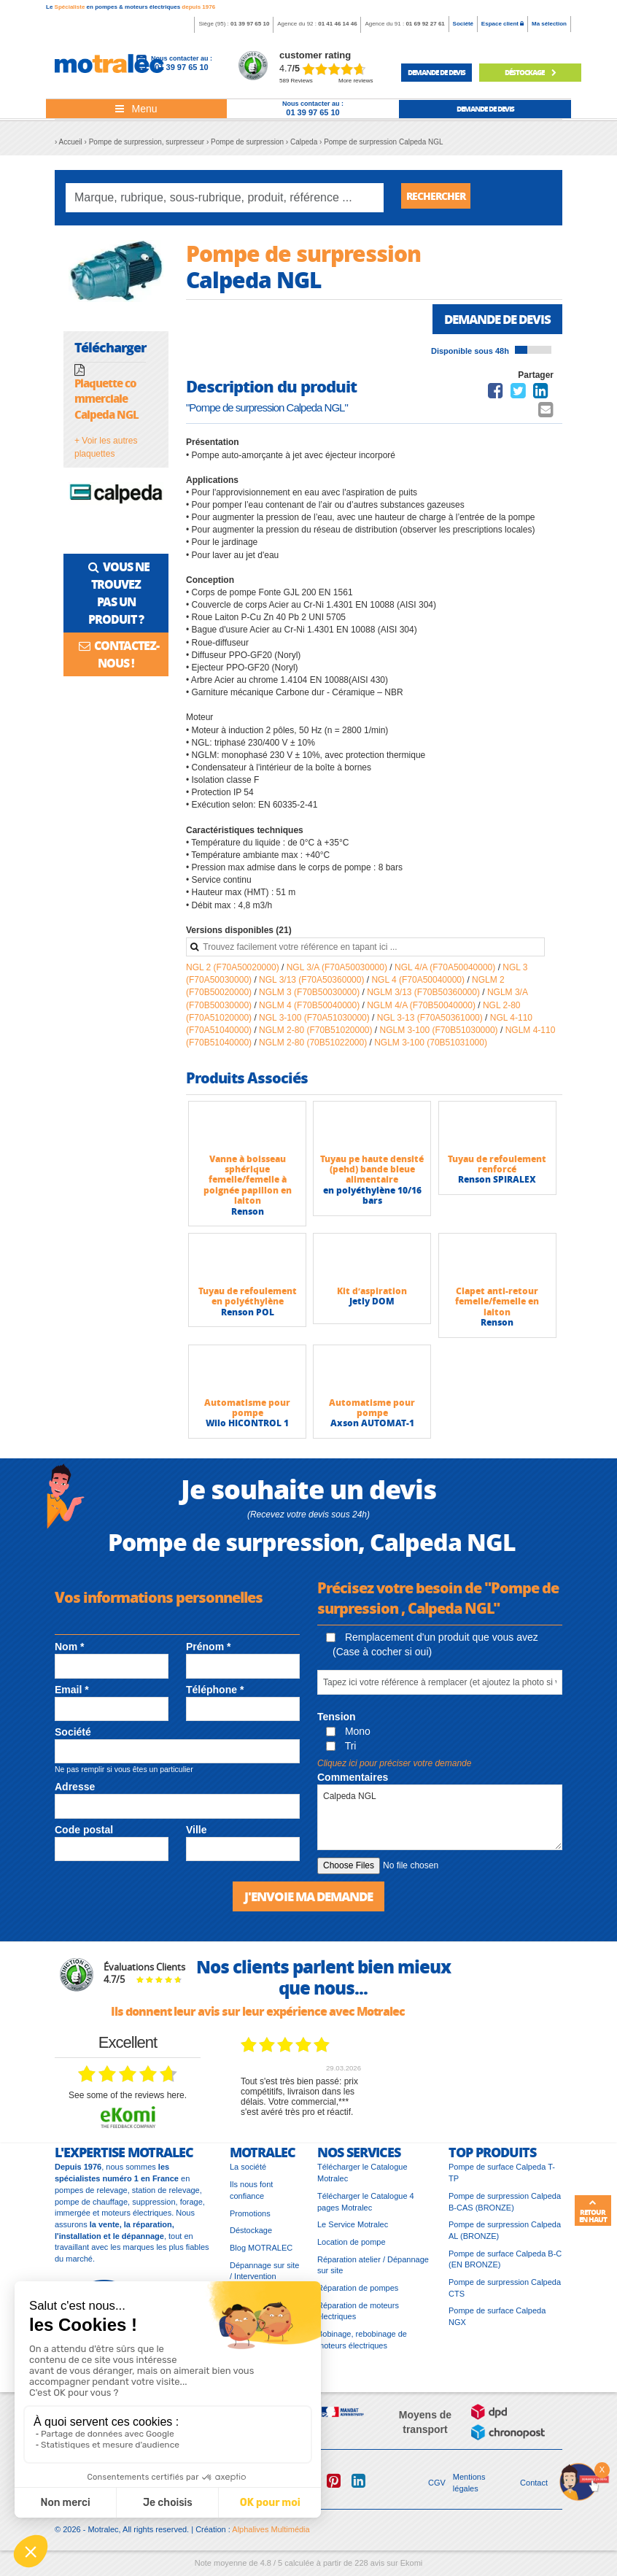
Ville (196, 1835)
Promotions (250, 2220)
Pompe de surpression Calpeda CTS (505, 2294)
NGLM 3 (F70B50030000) (310, 997)
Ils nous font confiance (251, 2196)
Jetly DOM (372, 1306)
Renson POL (247, 1317)
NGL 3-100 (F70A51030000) (315, 1023)
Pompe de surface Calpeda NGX (497, 2323)
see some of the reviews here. (128, 2102)
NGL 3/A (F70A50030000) (338, 972)
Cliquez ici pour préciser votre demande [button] (394, 1768)
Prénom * (208, 1652)
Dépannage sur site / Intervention (264, 2277)
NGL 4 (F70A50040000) (419, 985)
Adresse (75, 1792)
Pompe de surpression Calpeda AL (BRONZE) (505, 2237)
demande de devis (436, 72)
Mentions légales (469, 2489)
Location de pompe (351, 2248)
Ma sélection (549, 23)
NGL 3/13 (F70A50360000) (313, 985)
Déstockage (530, 72)
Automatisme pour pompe (247, 1412)
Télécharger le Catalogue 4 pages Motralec (365, 2208)
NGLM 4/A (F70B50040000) (422, 1010)
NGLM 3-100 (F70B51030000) (440, 1035)
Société (463, 23)
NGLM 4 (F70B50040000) (310, 1010)
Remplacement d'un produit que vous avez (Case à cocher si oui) (432, 1649)
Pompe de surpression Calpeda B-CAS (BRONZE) (505, 2208)
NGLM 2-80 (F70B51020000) (317, 1035)
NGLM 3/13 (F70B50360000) (424, 997)
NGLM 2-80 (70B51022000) (314, 1048)
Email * (72, 1695)
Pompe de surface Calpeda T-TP (502, 2179)
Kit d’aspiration (372, 1296)
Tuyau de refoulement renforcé (497, 1169)
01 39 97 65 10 (249, 23)
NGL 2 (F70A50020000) (234, 972)
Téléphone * (215, 1695)
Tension (336, 1722)
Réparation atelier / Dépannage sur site (373, 2272)
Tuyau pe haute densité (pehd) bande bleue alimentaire (372, 1174)
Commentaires (352, 1782)
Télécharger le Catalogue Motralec (362, 2179)
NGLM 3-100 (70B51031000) (430, 1048)
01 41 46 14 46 (337, 23)
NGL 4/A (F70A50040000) (446, 972)
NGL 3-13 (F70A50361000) (431, 1023)
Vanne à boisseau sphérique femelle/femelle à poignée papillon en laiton (247, 1185)
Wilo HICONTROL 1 (247, 1428)
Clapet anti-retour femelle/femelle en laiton (497, 1306)
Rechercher (441, 197)
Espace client (502, 23)
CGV (437, 2489)
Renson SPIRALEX (497, 1184)
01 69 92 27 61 (424, 23)
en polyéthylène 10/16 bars (372, 1200)
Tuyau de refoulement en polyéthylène (247, 1301)
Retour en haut (593, 2211)
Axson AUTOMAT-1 (372, 1428)
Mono (348, 1736)
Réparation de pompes (357, 2294)
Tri (341, 1751)
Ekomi (411, 2569)
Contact (534, 2489)
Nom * (69, 1652)
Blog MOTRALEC (261, 2254)
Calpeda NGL (439, 1822)
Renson (247, 1216)
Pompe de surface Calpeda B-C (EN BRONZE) (505, 2266)
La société (248, 2173)
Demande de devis (493, 323)
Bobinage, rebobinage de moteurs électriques (362, 2346)
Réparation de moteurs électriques (358, 2318)
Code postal (84, 1835)
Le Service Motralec (352, 2231)
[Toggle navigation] (136, 108)
